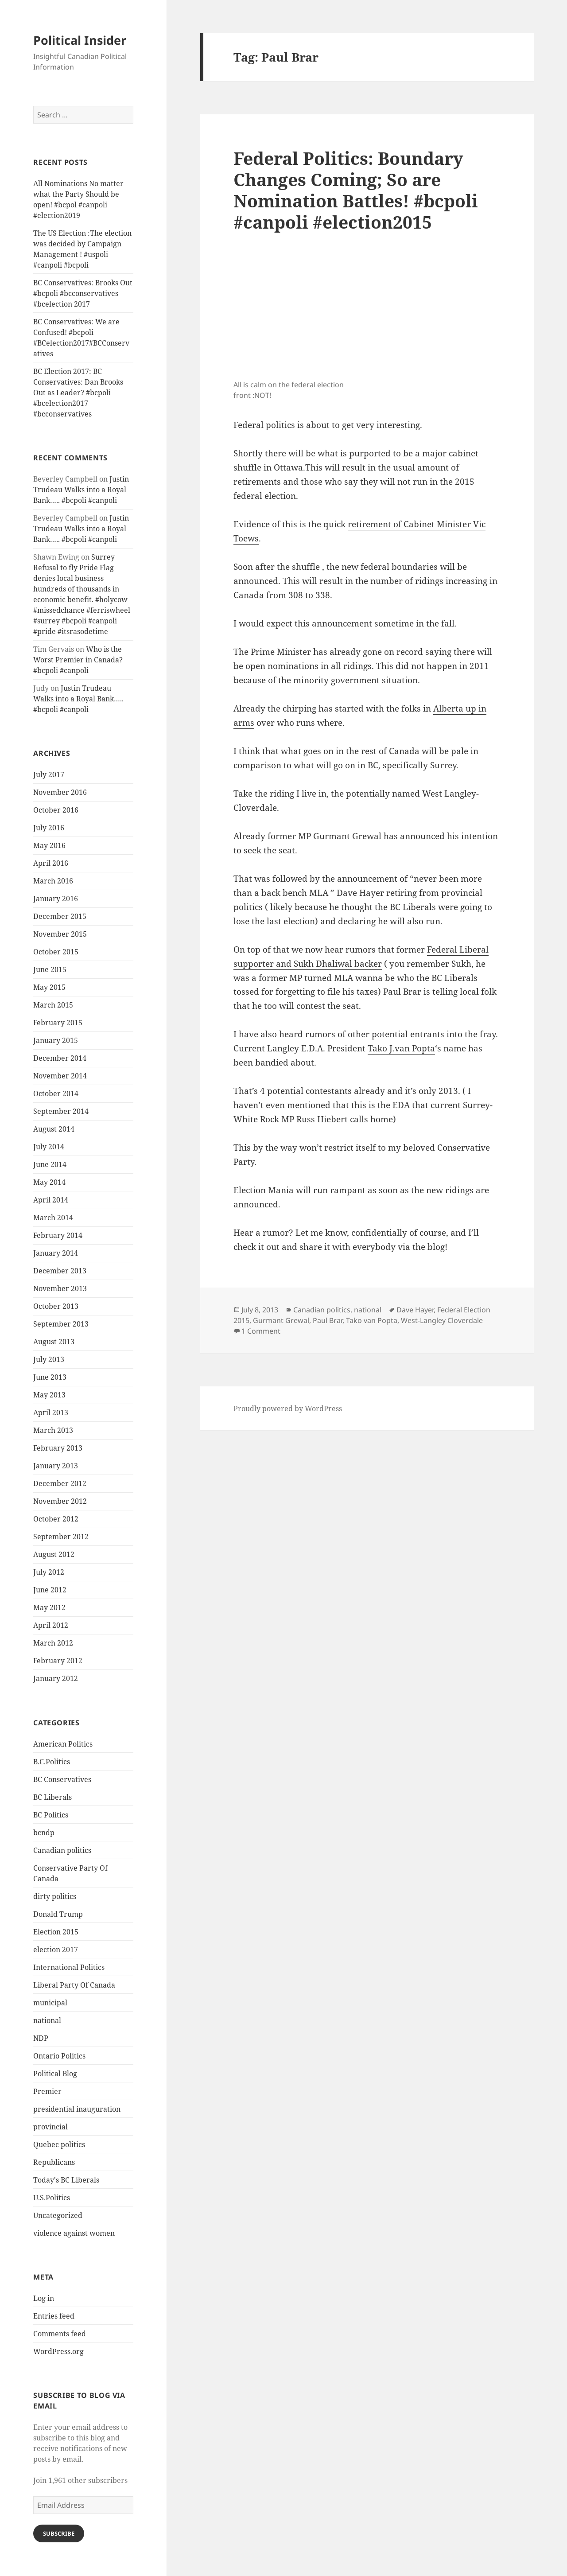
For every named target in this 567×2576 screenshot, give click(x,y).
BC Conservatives (62, 1779)
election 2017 (55, 1949)
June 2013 (49, 1377)
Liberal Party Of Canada (74, 1985)
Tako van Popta (371, 1320)
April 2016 (50, 863)
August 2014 (53, 1129)
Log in (43, 2298)
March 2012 (53, 1643)
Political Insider (79, 40)
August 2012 (53, 1554)
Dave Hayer (415, 1310)
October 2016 (55, 810)
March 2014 (53, 1217)
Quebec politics (59, 2144)
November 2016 (60, 792)
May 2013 (49, 1395)
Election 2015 (55, 1932)
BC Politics (50, 1815)
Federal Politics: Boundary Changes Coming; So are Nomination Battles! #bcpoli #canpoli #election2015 (355, 189)
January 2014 (55, 1253)
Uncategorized (57, 2215)
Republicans (54, 2162)
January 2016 (55, 898)
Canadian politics (62, 1850)
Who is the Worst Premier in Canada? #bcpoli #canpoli (78, 659)
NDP (40, 2038)
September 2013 (61, 1324)
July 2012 (48, 1572)
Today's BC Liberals (66, 2180)
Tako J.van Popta (401, 1048)
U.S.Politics (51, 2197)
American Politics (63, 1744)
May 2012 (49, 1607)
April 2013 (50, 1412)
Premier (47, 2091)
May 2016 (49, 845)
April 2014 (50, 1200)
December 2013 (59, 1271)
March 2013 (53, 1430)
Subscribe (58, 2533)
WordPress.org (58, 2351)
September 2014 (61, 1111)
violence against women (74, 2233)
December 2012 (59, 1483)
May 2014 (49, 1182)
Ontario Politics (59, 2056)
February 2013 (57, 1448)
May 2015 (49, 987)
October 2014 (55, 1093)
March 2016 (53, 881)
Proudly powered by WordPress (287, 1408)
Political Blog (55, 2073)
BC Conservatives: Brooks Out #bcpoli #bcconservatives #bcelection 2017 (82, 293)
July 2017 (48, 774)
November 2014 (60, 1076)
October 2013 (55, 1306)
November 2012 (60, 1501)
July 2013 (48, 1359)
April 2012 (50, 1625)
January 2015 (55, 1040)
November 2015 (60, 934)
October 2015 (55, 952)
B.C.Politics (51, 1762)
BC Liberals (52, 1797)
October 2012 (55, 1519)
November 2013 (60, 1288)
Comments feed (59, 2334)
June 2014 (49, 1164)
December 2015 (59, 916)
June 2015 (49, 969)
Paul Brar (327, 1320)
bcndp (43, 1832)
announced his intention (449, 836)
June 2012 (49, 1590)
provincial (50, 2127)
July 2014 (48, 1147)
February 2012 (57, 1660)
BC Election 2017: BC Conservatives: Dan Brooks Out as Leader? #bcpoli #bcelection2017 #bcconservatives (78, 392)
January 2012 (55, 1678)
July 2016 (48, 828)
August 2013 (53, 1341)
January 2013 (55, 1466)
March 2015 (53, 1005)
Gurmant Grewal (281, 1320)
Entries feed (53, 2316)
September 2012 (61, 1536)
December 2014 (59, 1058)
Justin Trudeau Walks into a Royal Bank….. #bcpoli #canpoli (81, 489)
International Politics (69, 1967)
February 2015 (57, 1022)
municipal (50, 2003)
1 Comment (260, 1331)
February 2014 (57, 1235)
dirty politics (54, 1896)
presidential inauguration (76, 2109)
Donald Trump (58, 1914)
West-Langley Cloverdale (442, 1320)
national (47, 2020)
